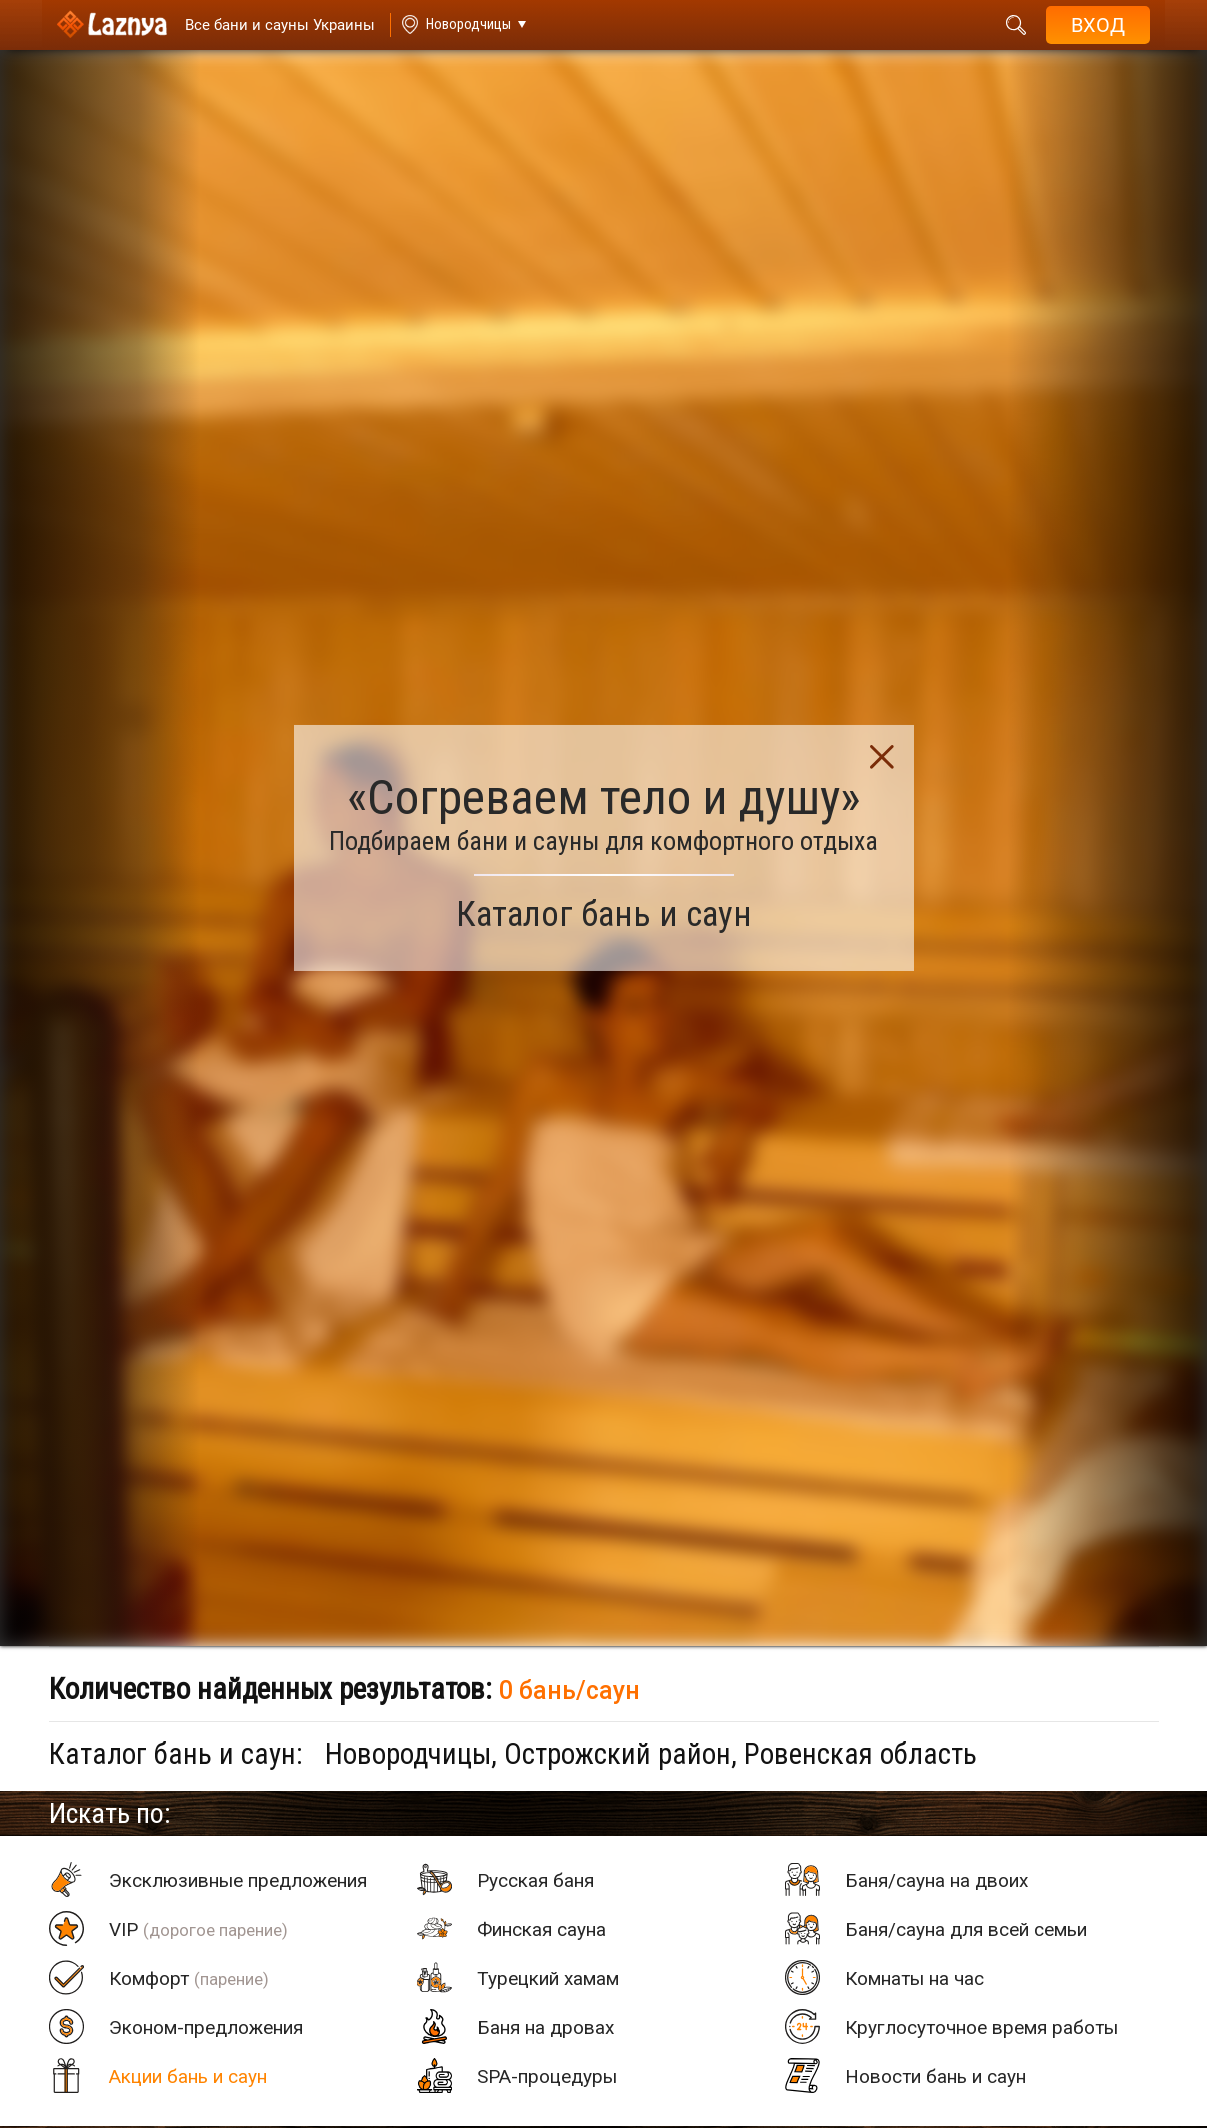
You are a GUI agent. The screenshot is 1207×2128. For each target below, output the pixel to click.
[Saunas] (271, 25)
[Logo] (112, 25)
